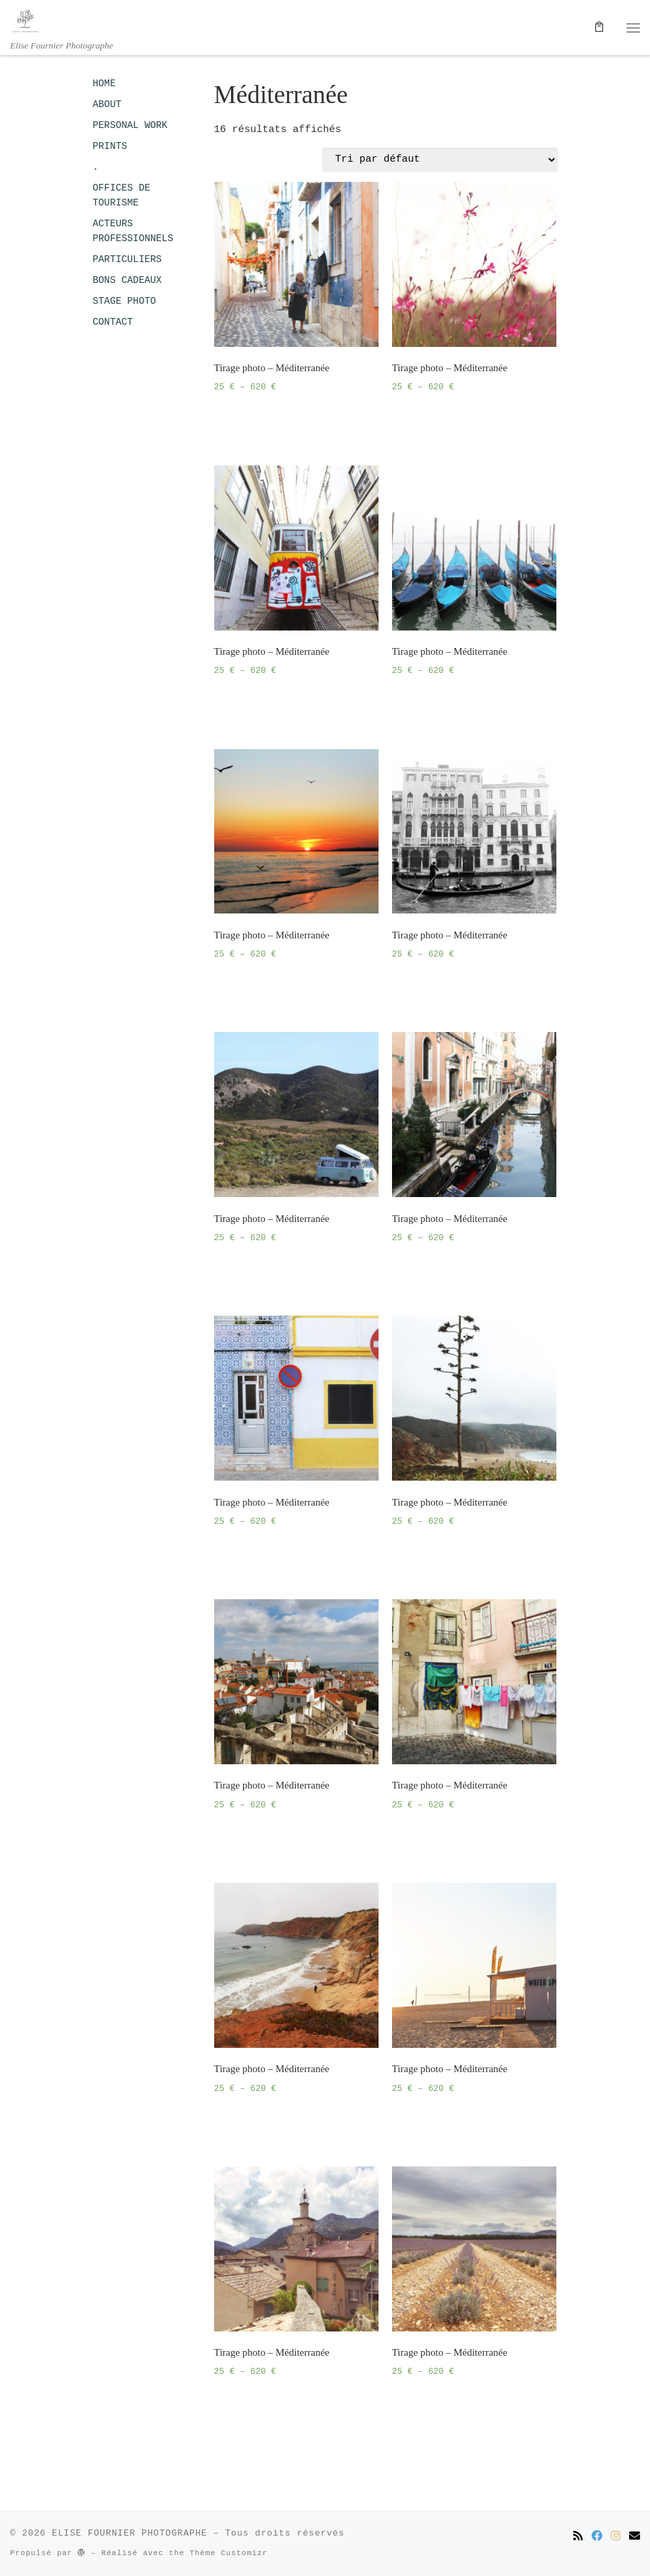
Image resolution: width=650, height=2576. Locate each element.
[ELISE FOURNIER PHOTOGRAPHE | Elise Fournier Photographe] (25, 19)
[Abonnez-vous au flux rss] (578, 2537)
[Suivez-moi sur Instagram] (615, 2537)
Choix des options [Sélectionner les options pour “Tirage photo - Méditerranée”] (271, 422)
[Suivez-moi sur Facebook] (596, 2537)
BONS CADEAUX (127, 280)
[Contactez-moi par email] (634, 2537)
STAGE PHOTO (124, 301)
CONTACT (113, 322)
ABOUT (107, 104)
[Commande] (440, 160)
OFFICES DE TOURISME (122, 195)
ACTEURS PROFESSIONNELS (133, 231)
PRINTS (110, 146)
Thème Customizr (229, 2553)
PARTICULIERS (127, 259)
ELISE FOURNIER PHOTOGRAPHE (129, 2533)
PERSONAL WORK (130, 125)
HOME (104, 83)
